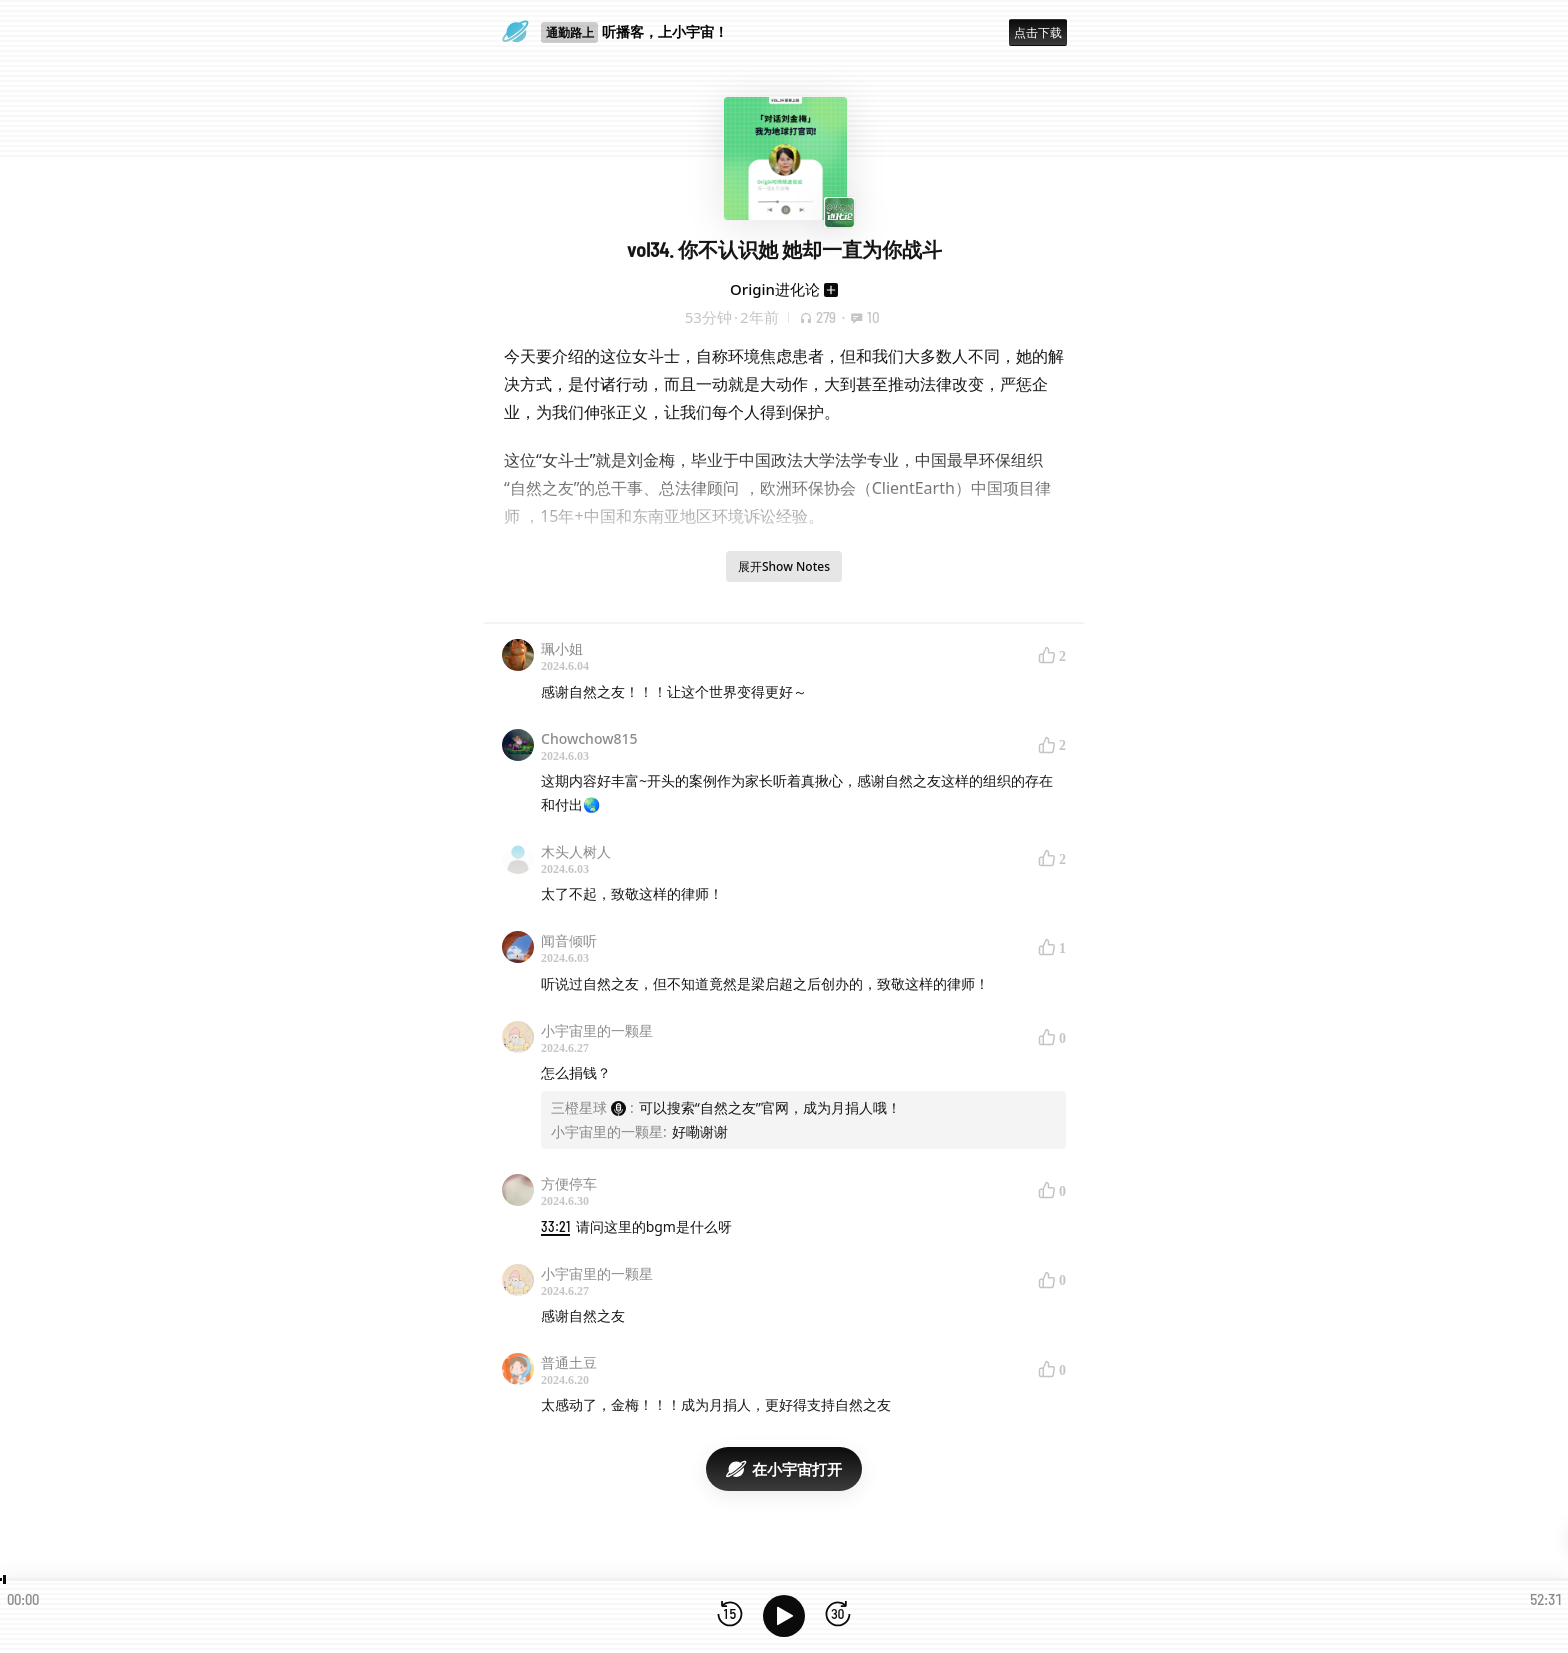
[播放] (784, 1616)
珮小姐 (562, 648)
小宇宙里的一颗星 (597, 1030)
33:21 (555, 1226)
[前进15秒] (838, 1615)
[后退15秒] (730, 1615)
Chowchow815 (589, 738)
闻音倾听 (569, 940)
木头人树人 (576, 851)
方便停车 (569, 1183)
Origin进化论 (775, 289)
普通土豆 (569, 1362)
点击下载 (1038, 32)
